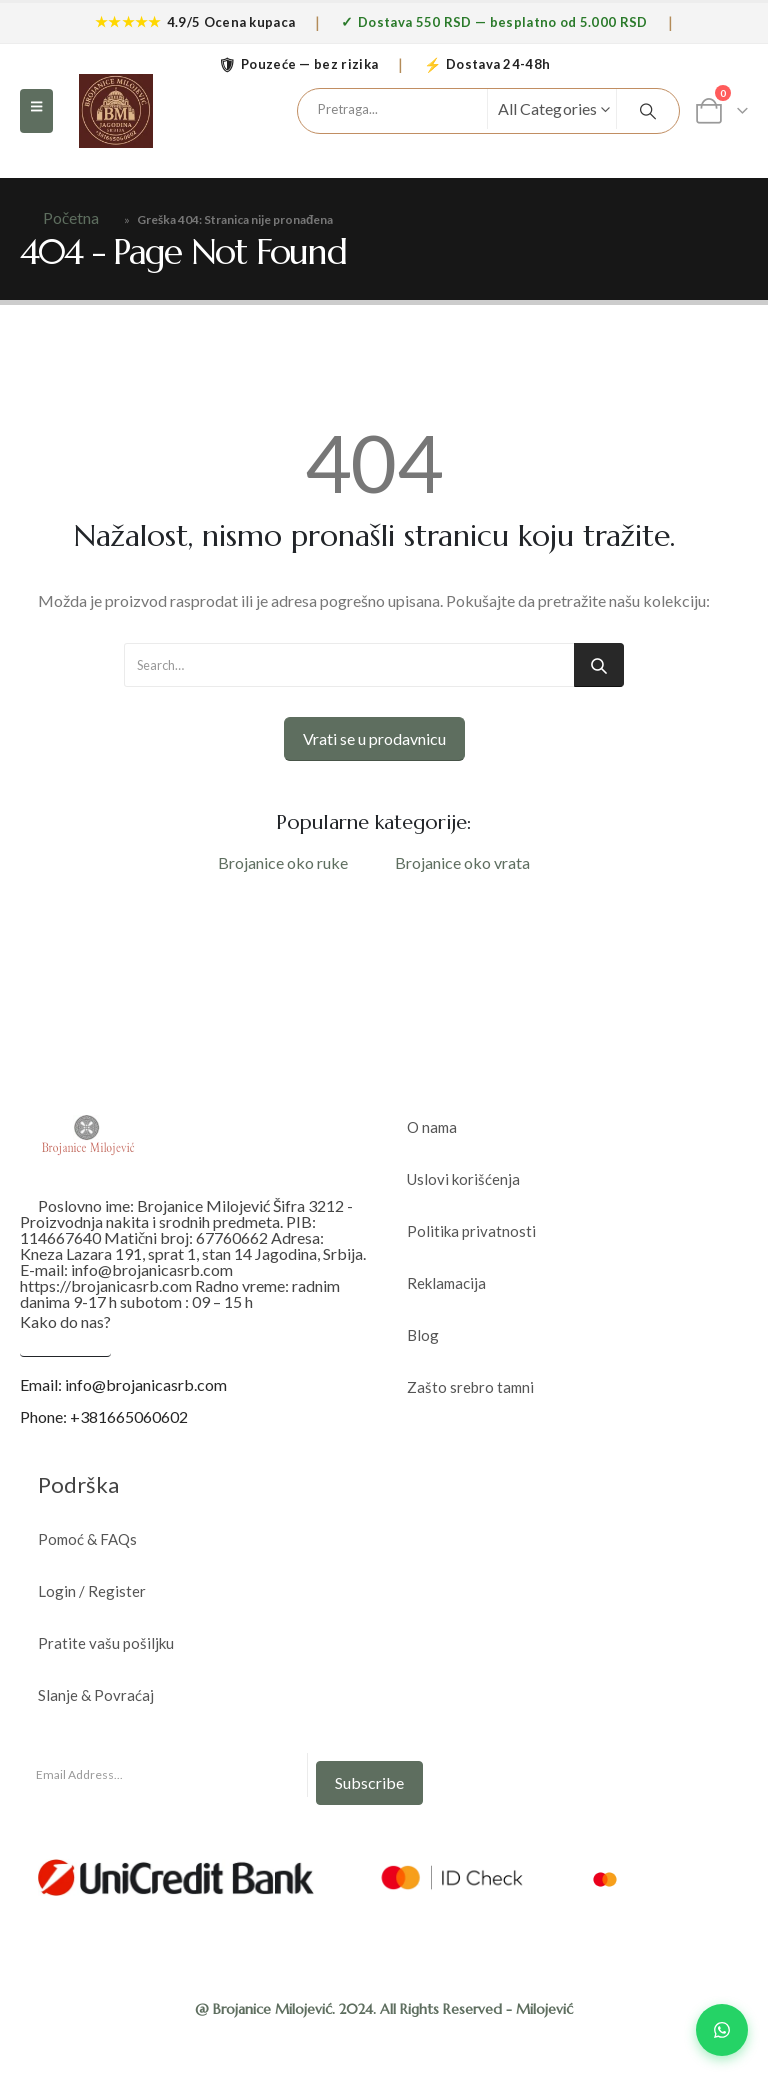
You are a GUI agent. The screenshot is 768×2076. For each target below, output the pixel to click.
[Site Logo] (116, 111)
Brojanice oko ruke (283, 862)
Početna (71, 217)
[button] (36, 111)
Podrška (78, 1484)
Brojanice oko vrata (462, 862)
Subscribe (369, 1782)
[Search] (648, 111)
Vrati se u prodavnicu (374, 738)
